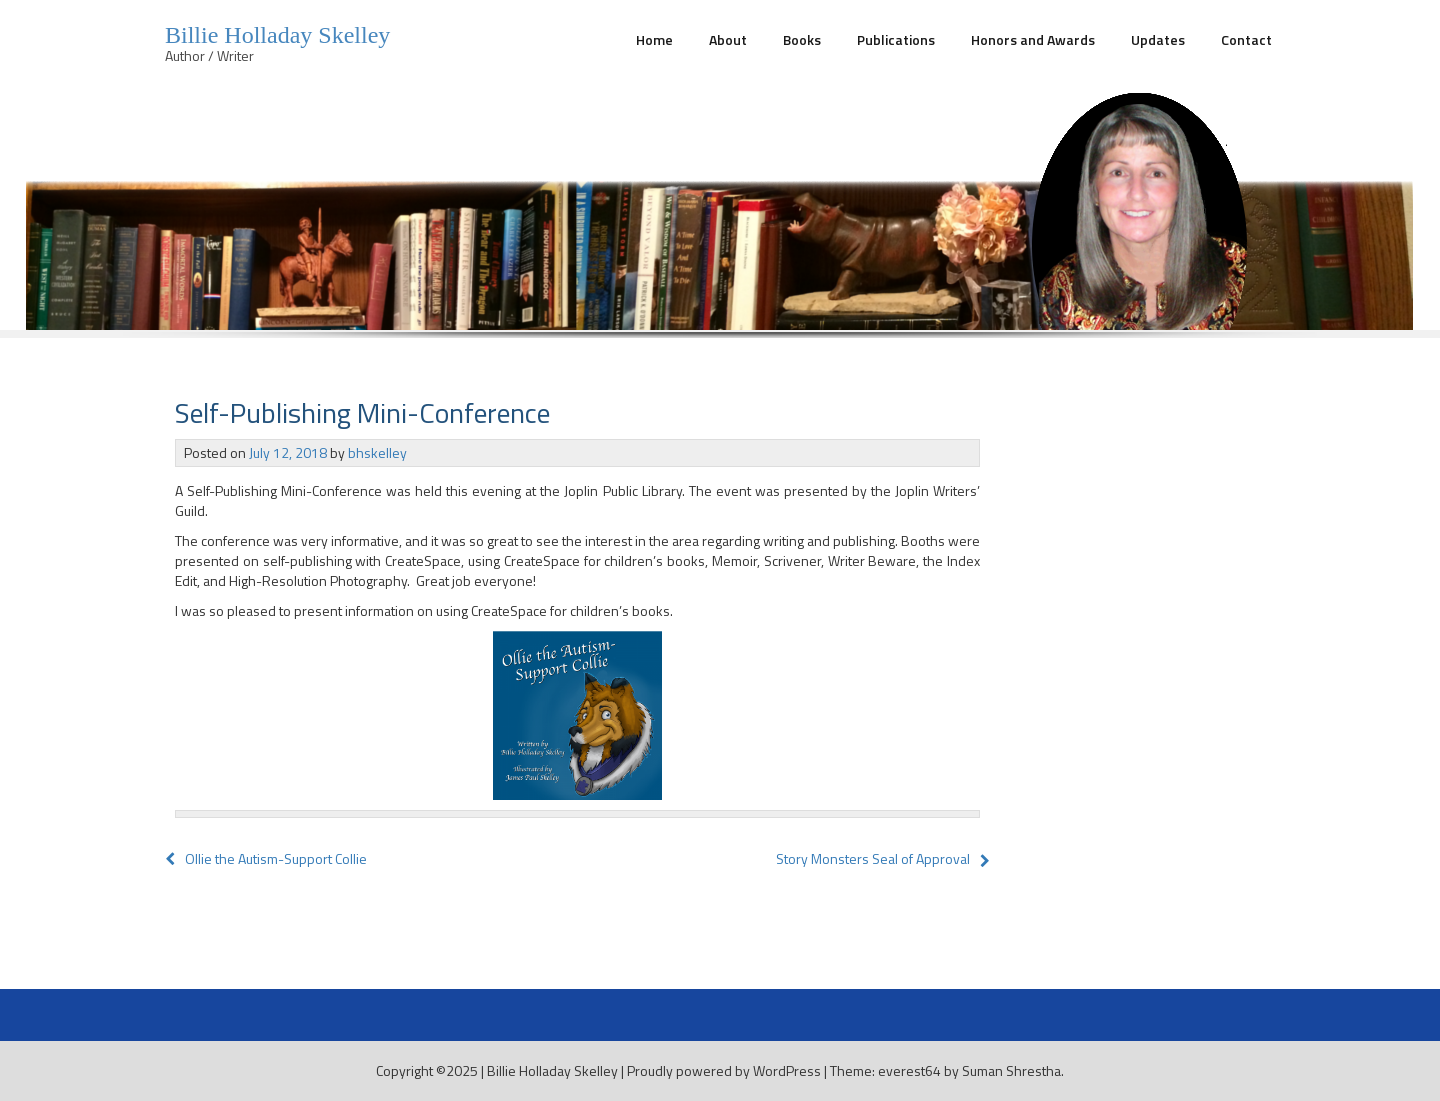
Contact (1246, 39)
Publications (896, 39)
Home (654, 39)
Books (802, 39)
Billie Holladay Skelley (277, 35)
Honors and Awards (1033, 39)
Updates (1158, 39)
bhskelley (377, 452)
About (728, 39)
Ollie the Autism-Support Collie (266, 858)
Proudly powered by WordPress (724, 1070)
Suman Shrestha (1011, 1070)
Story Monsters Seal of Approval (873, 858)
